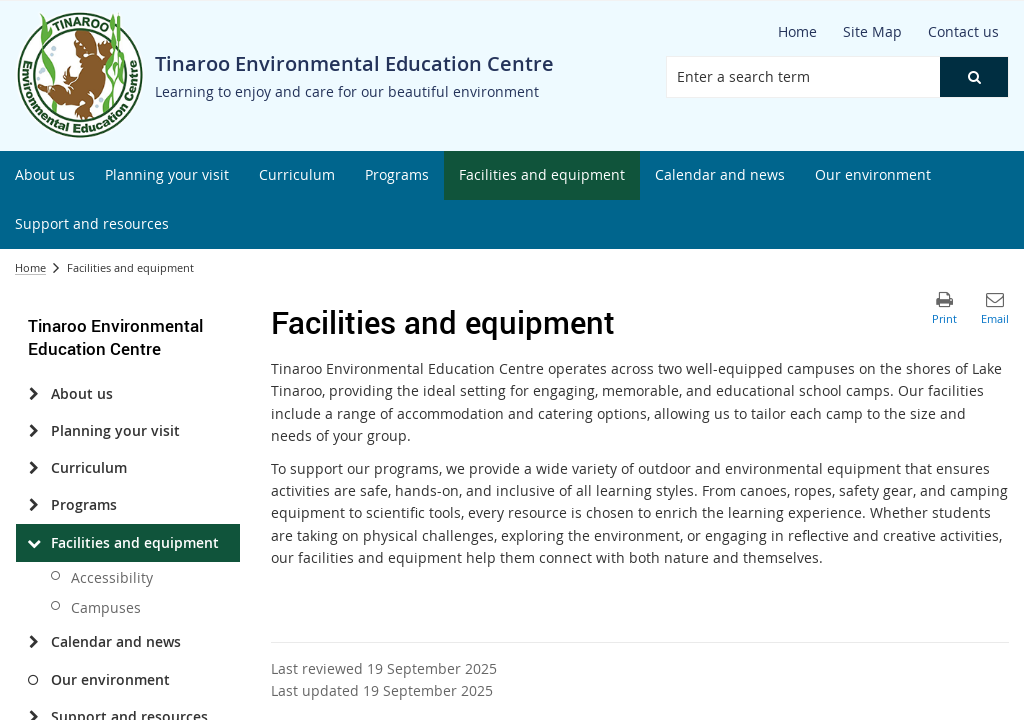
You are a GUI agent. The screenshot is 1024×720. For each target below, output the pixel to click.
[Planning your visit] (33, 431)
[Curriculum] (33, 468)
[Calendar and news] (33, 642)
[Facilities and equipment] (33, 543)
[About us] (33, 394)
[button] (974, 77)
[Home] (797, 32)
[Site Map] (872, 32)
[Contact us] (963, 32)
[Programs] (33, 505)
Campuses (106, 607)
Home (30, 267)
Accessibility (112, 577)
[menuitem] (45, 175)
